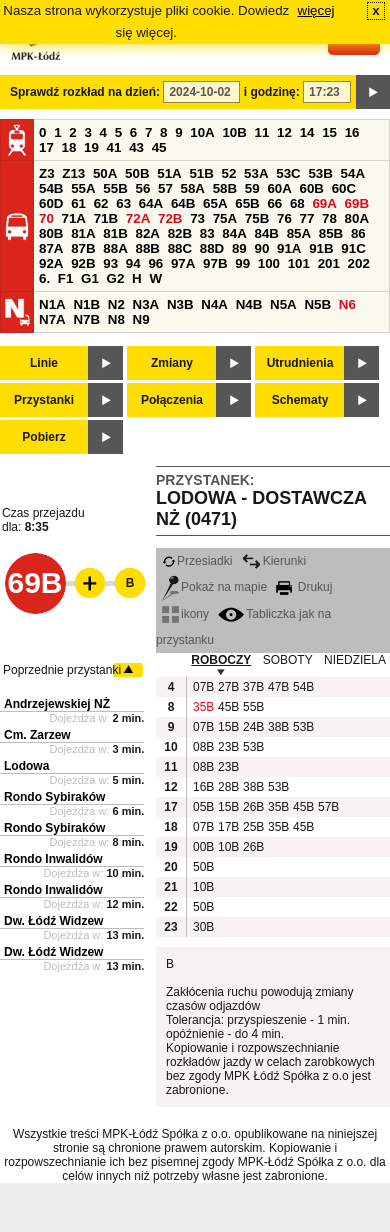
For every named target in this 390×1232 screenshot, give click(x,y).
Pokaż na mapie (214, 587)
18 (69, 147)
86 (358, 233)
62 (101, 203)
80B (51, 233)
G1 (90, 278)
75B (257, 218)
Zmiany (172, 363)
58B (225, 188)
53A (256, 173)
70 (46, 218)
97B (215, 263)
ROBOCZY (221, 660)
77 (307, 218)
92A (51, 263)
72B (170, 218)
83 (207, 233)
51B (201, 173)
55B (115, 188)
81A (83, 233)
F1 (66, 278)
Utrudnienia (300, 363)
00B (203, 847)
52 (229, 173)
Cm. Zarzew (37, 735)
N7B (86, 319)
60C (344, 188)
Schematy (300, 400)
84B (266, 233)
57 (165, 188)
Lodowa (26, 766)
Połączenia (172, 400)
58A (193, 188)
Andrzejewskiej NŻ (57, 704)
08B (203, 747)
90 (261, 248)
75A (225, 218)
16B (203, 787)
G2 (116, 278)
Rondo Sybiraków (54, 797)
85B (331, 233)
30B (203, 927)
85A (299, 233)
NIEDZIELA (355, 660)
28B (228, 787)
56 (142, 188)
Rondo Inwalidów (53, 859)
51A (169, 173)
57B (328, 807)
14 (307, 132)
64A (151, 203)
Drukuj (304, 587)
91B (321, 248)
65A (215, 203)
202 (359, 263)
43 (136, 147)
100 (269, 263)
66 (274, 203)
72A (138, 218)
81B (115, 233)
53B (320, 173)
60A (279, 188)
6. (44, 278)
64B (183, 203)
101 (299, 263)
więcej (316, 10)
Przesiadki (197, 561)
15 (329, 132)
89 (239, 248)
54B (51, 188)
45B (228, 707)
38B (278, 727)
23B (228, 747)
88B (147, 248)
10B (234, 132)
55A (83, 188)
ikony (185, 614)
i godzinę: (272, 92)
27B (228, 687)
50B (137, 173)
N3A (146, 304)
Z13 (73, 173)
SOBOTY (288, 660)
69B (357, 203)
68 (297, 203)
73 (197, 218)
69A (324, 203)
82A (147, 233)
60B (312, 188)
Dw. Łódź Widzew (53, 921)
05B (203, 807)
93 (110, 263)
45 (159, 147)
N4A (214, 304)
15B (228, 727)
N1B (86, 304)
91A (289, 248)
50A (105, 173)
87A (51, 248)
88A (115, 248)
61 (78, 203)
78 (329, 218)
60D (51, 203)
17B (228, 827)
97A (183, 263)
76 (284, 218)
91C (353, 248)
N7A (52, 319)
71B (106, 218)
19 (91, 147)
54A (353, 173)
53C (288, 173)
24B (253, 727)
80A (357, 218)
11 (262, 132)
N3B (180, 304)
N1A (52, 304)
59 (252, 188)
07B (203, 687)
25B (253, 827)
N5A (283, 304)
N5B (317, 304)
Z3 (47, 173)
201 (329, 263)
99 (242, 263)
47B (278, 687)
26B (253, 807)
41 (114, 147)
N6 (347, 304)
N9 (141, 319)
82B (180, 233)
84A (234, 233)
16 (352, 132)
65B (247, 203)
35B (203, 707)
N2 (116, 304)
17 (46, 147)
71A (74, 218)
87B (83, 248)
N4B (249, 304)
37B (253, 687)
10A (202, 132)
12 (284, 132)
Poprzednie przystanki (62, 670)
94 (133, 263)
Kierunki (274, 561)
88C (180, 248)
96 (155, 263)
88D (212, 248)
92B (83, 263)
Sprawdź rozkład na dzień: (85, 92)
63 (123, 203)
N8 (116, 319)
